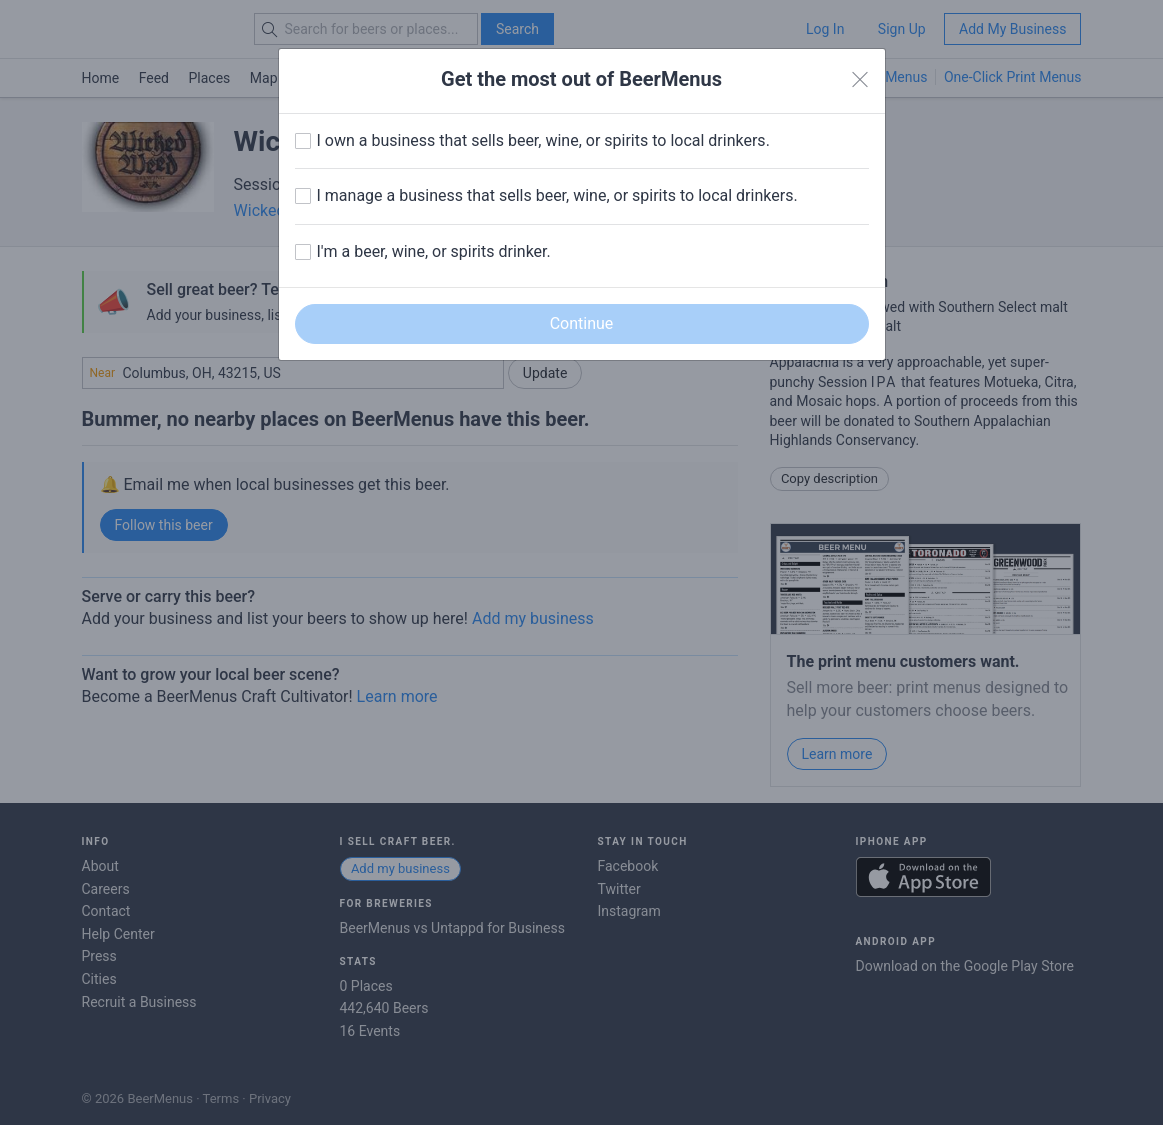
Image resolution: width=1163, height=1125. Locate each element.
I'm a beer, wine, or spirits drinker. (434, 251)
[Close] (860, 80)
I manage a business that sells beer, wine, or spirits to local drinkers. (557, 195)
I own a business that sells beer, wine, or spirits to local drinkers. (543, 140)
